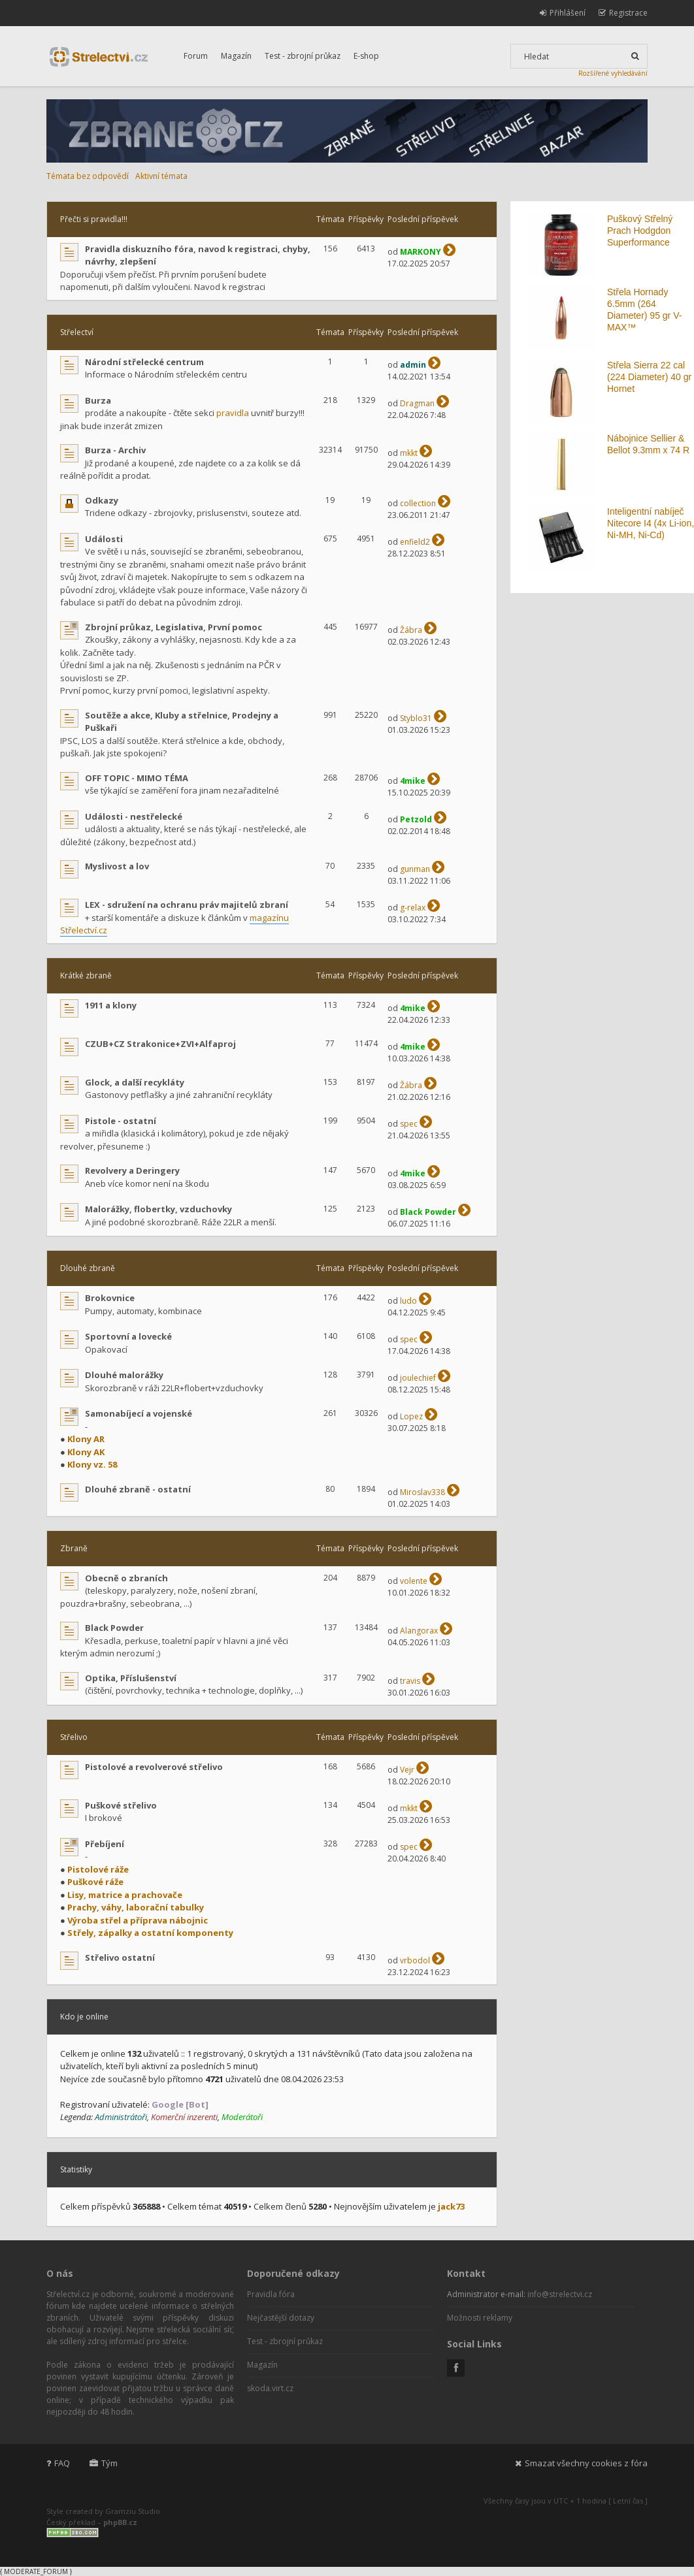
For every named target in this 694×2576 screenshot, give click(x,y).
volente (413, 1580)
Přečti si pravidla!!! (93, 219)
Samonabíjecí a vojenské (138, 1413)
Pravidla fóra (271, 2294)
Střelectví (76, 332)
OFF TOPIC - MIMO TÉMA (136, 778)
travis (410, 1680)
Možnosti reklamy (479, 2317)
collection (418, 503)
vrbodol (415, 1960)
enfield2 (415, 541)
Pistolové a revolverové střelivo (154, 1767)
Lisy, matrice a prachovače (124, 1895)
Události (104, 539)
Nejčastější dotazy (280, 2317)
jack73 (451, 2206)
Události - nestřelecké (133, 816)
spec (409, 1123)
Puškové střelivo (121, 1805)
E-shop (366, 55)
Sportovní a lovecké (128, 1336)
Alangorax (419, 1630)
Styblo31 (416, 718)
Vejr (407, 1769)
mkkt (409, 453)
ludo (408, 1300)
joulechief (418, 1377)
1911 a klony (111, 1005)
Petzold (416, 819)
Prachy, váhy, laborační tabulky (135, 1907)
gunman (415, 869)
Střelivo (74, 1737)
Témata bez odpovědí (87, 176)
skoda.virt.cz (270, 2388)
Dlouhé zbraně (87, 1268)
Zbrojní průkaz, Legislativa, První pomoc (173, 627)
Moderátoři (242, 2117)
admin (413, 364)
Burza (98, 400)
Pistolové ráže (98, 1869)
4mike (412, 780)
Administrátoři (121, 2117)
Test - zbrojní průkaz (302, 55)
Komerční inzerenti (184, 2117)
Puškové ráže (95, 1882)
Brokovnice (110, 1298)
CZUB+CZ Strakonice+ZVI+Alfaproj (160, 1044)
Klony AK (86, 1452)
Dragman (417, 403)
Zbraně (74, 1548)
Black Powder (428, 1211)
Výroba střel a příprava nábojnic (137, 1920)
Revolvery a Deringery (132, 1170)
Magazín (236, 55)
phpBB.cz (120, 2522)
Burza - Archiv (115, 450)
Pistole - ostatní (120, 1121)
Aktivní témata (161, 176)
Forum (196, 55)
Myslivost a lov (117, 866)
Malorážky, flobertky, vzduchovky (158, 1209)
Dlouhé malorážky (124, 1375)
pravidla (232, 413)
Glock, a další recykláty (134, 1082)
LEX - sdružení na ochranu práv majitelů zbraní (186, 904)
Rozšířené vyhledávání (613, 73)
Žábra (411, 630)
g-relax (412, 907)
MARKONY (420, 251)
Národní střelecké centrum (144, 362)
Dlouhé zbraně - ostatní (138, 1489)
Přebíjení (104, 1844)
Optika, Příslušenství (130, 1678)
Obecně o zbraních (126, 1578)
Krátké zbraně (86, 975)
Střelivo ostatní (120, 1957)
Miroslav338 (422, 1492)
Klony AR (86, 1439)
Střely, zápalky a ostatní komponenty (150, 1933)
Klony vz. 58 (92, 1464)
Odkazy (101, 500)
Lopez (411, 1416)
